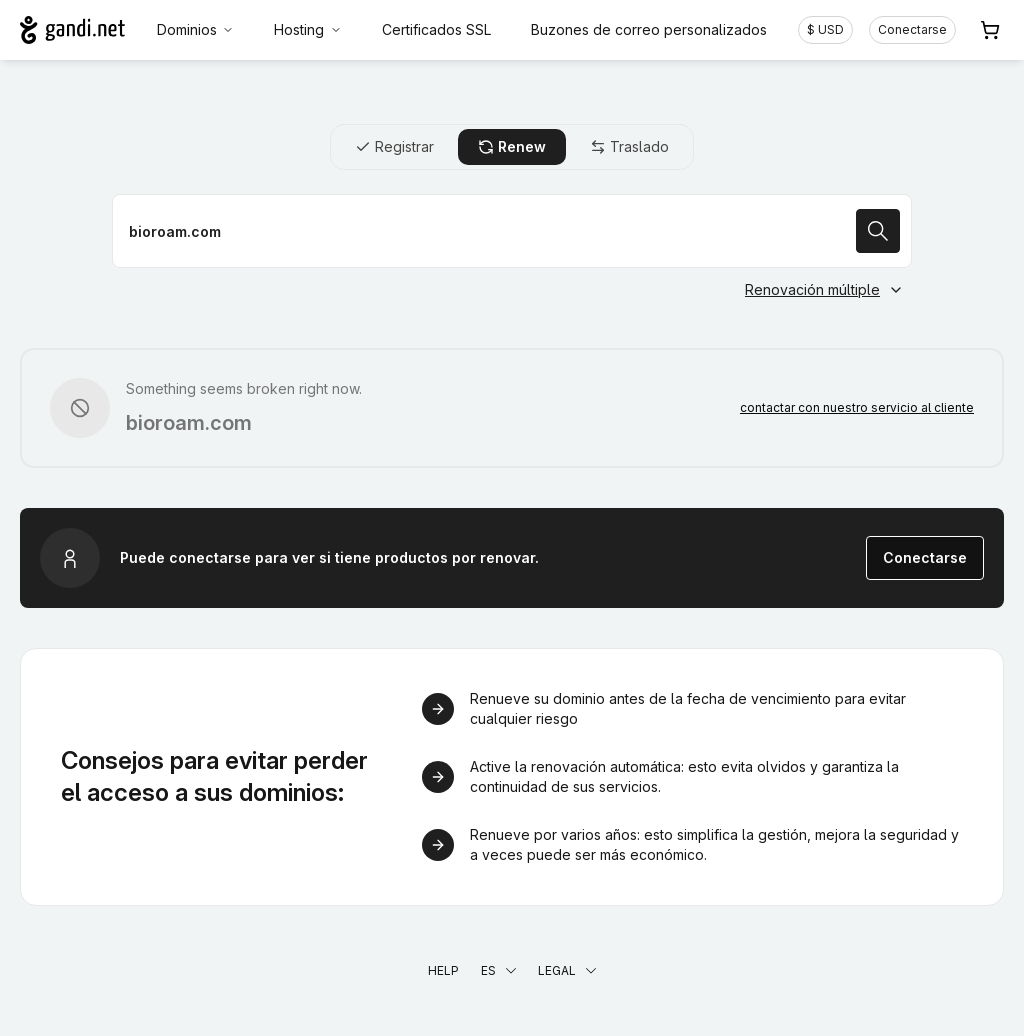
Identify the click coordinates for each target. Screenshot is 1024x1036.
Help (443, 970)
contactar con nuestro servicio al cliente (857, 407)
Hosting (308, 29)
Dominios (196, 29)
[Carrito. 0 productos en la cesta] (990, 30)
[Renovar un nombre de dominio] (512, 231)
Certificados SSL (436, 29)
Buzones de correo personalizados (649, 29)
